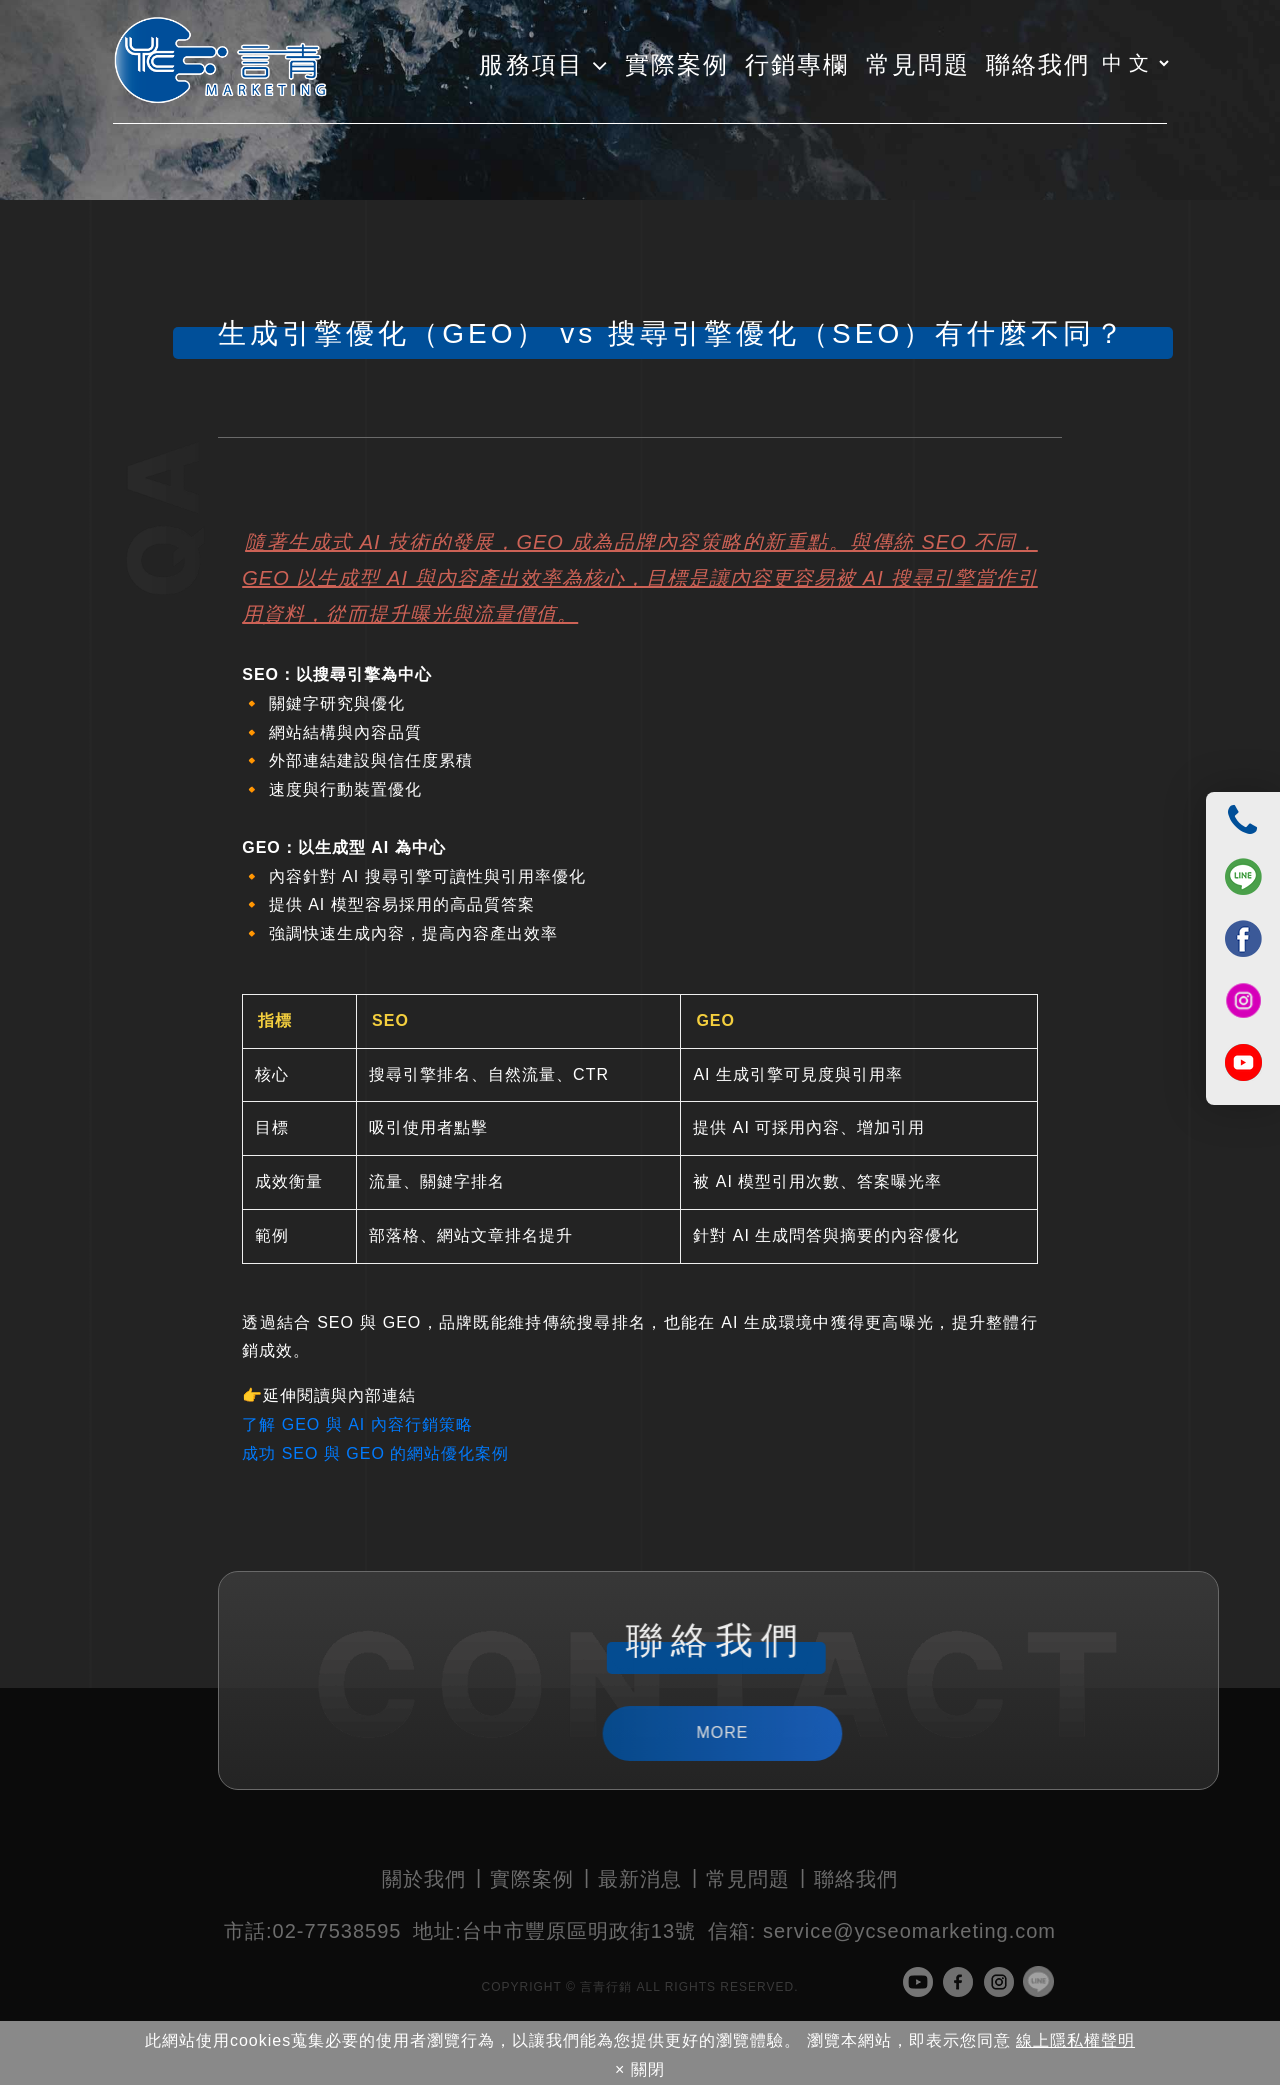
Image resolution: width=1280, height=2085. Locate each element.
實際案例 (532, 1879)
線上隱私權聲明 (1075, 2040)
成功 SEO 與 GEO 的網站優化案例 (375, 1453)
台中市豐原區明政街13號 (554, 1931)
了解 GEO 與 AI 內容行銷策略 (357, 1424)
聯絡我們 (856, 1879)
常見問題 (748, 1879)
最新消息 (640, 1879)
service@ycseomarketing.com (882, 1931)
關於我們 (424, 1879)
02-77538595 (312, 1931)
